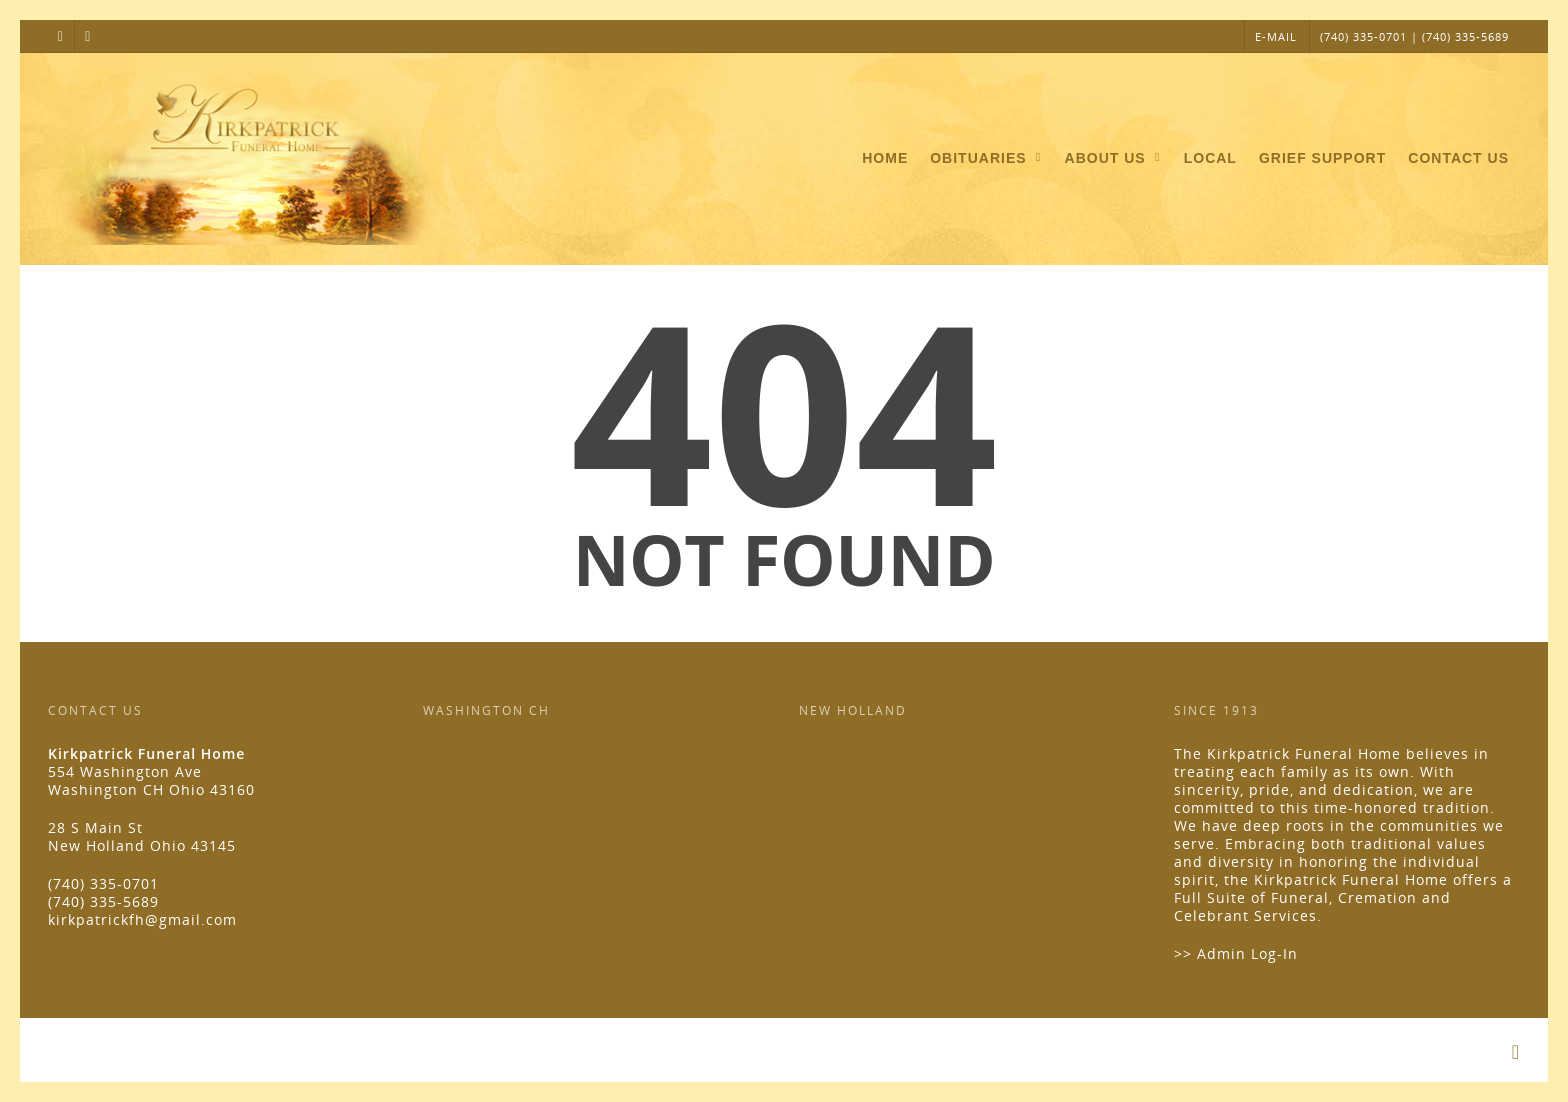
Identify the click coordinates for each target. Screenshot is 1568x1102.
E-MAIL (1276, 36)
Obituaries (987, 159)
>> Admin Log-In (1236, 953)
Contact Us (1458, 158)
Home (885, 158)
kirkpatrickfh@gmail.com (142, 919)
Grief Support (1322, 158)
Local (1210, 158)
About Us (1114, 159)
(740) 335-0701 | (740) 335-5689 (1414, 36)
